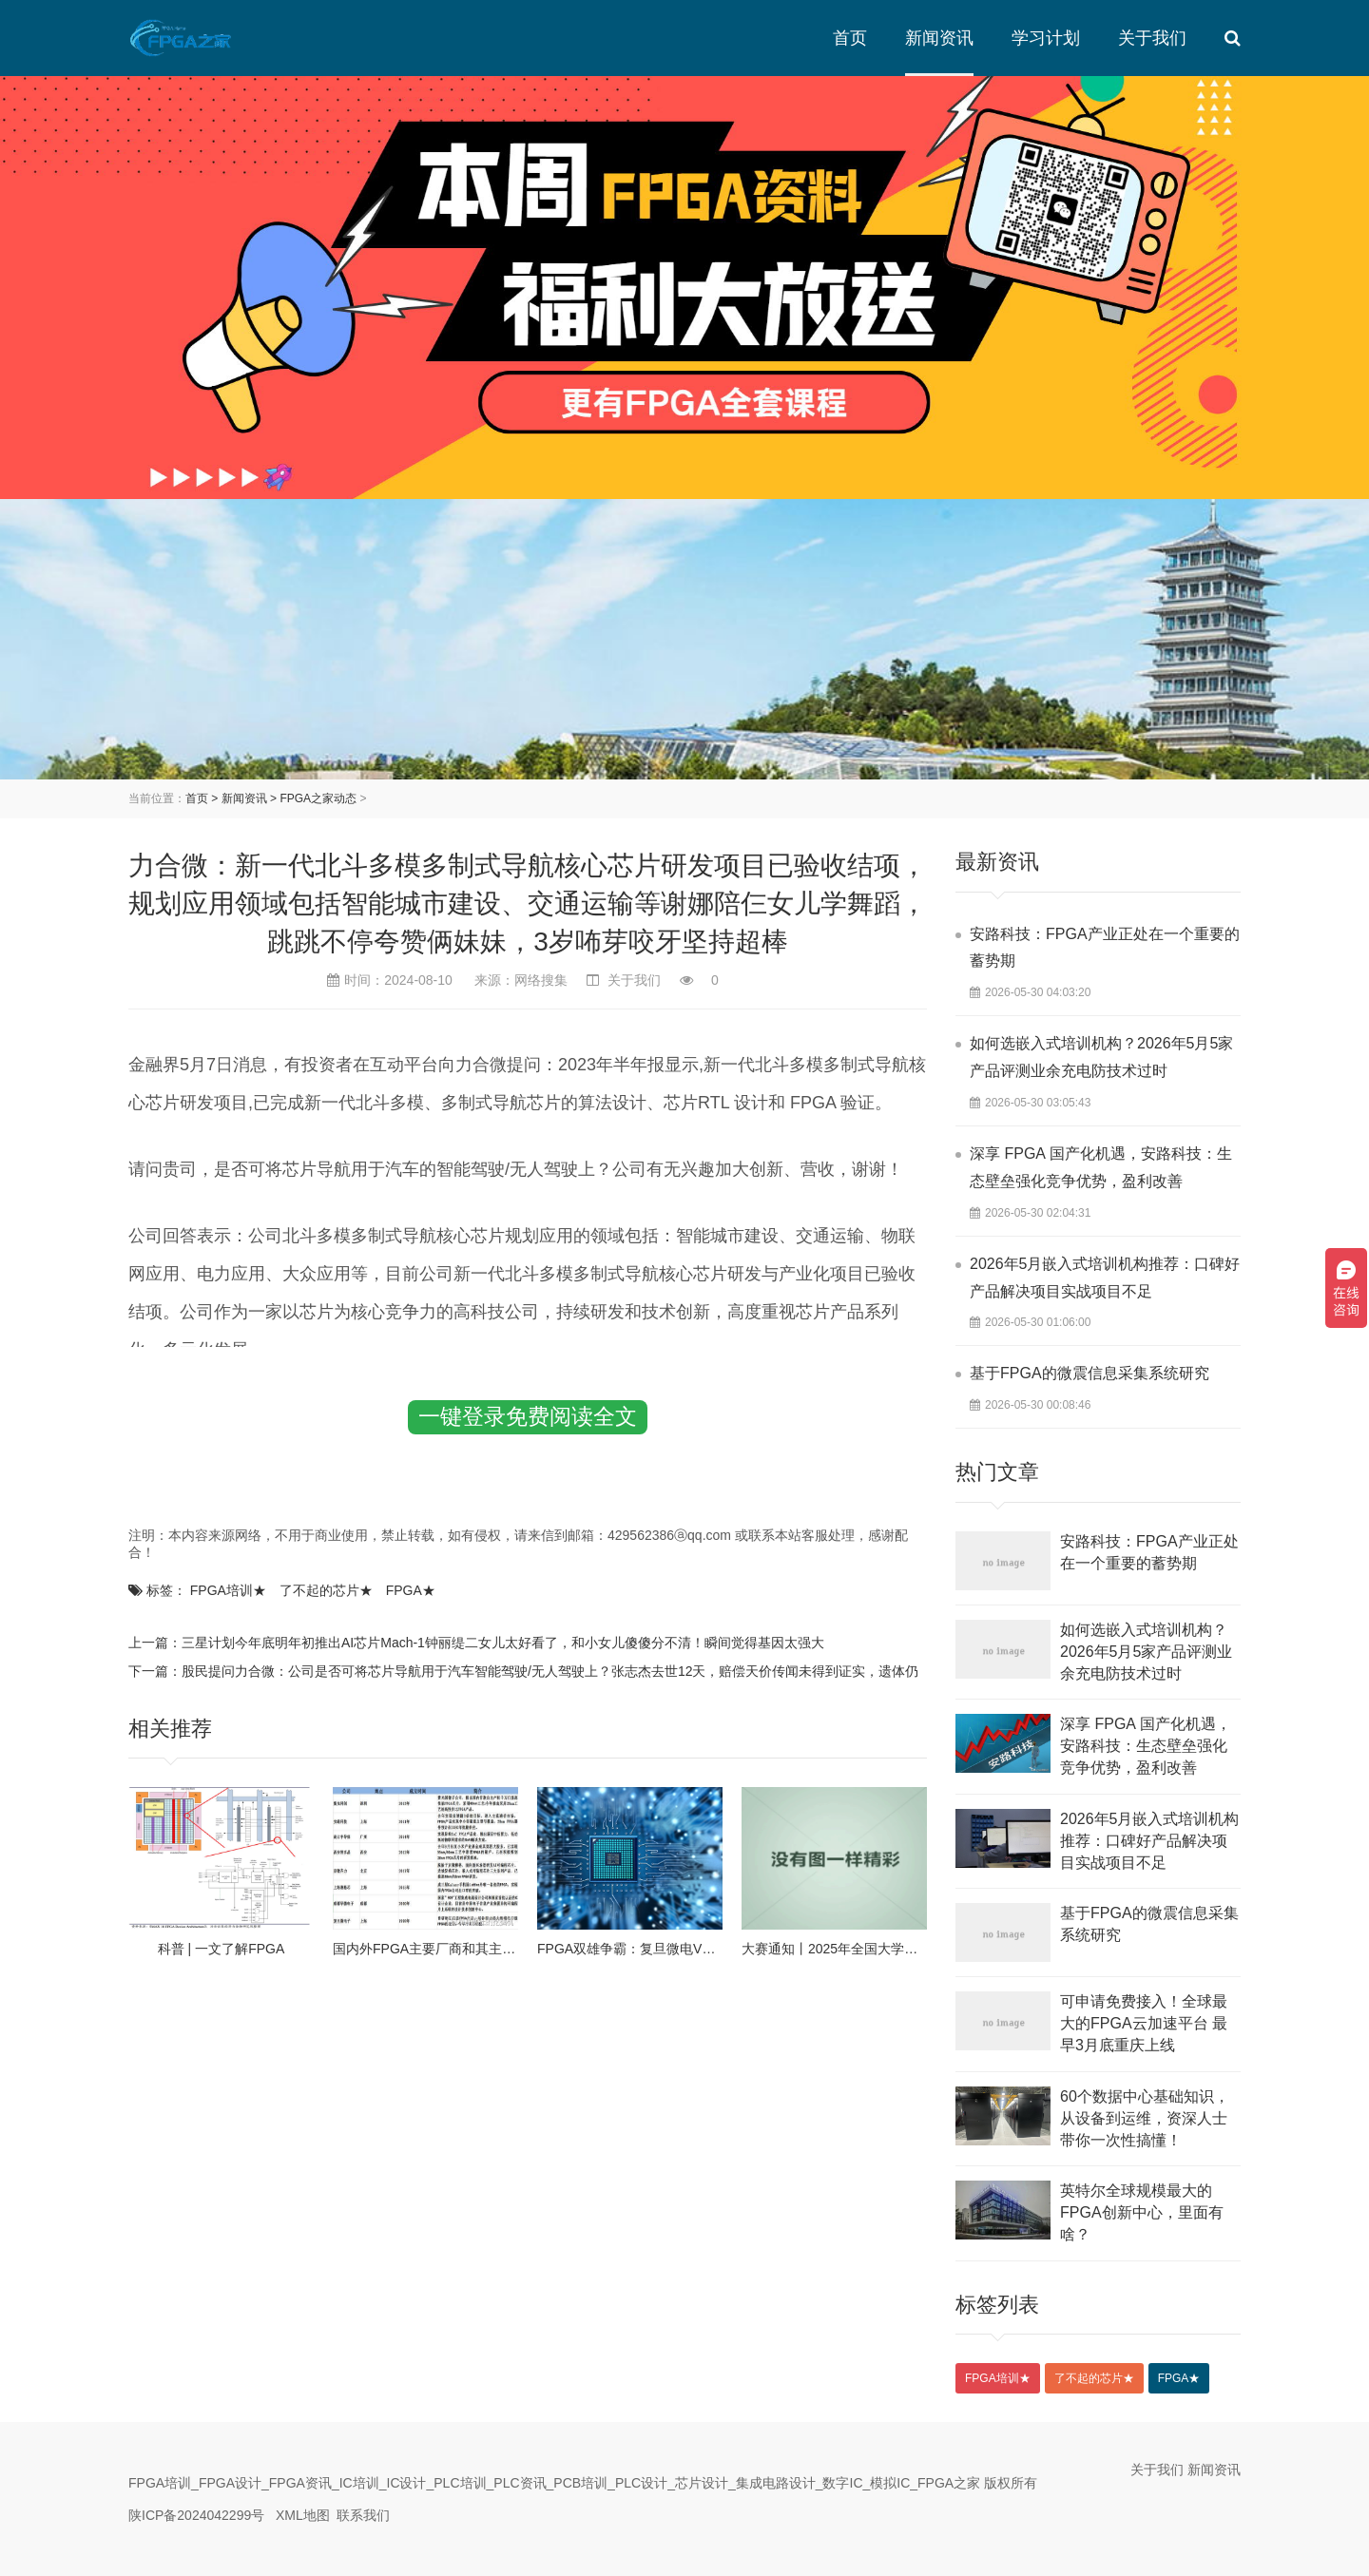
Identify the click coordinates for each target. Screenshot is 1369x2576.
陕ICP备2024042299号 (196, 2515)
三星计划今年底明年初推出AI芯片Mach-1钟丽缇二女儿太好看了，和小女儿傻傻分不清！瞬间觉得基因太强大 (503, 1642)
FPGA (410, 1590)
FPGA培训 (228, 1590)
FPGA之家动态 (318, 798)
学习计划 (1046, 38)
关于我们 (1152, 38)
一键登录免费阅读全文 (527, 1416)
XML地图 (303, 2515)
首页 (850, 38)
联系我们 (363, 2515)
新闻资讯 (939, 38)
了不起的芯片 (326, 1590)
